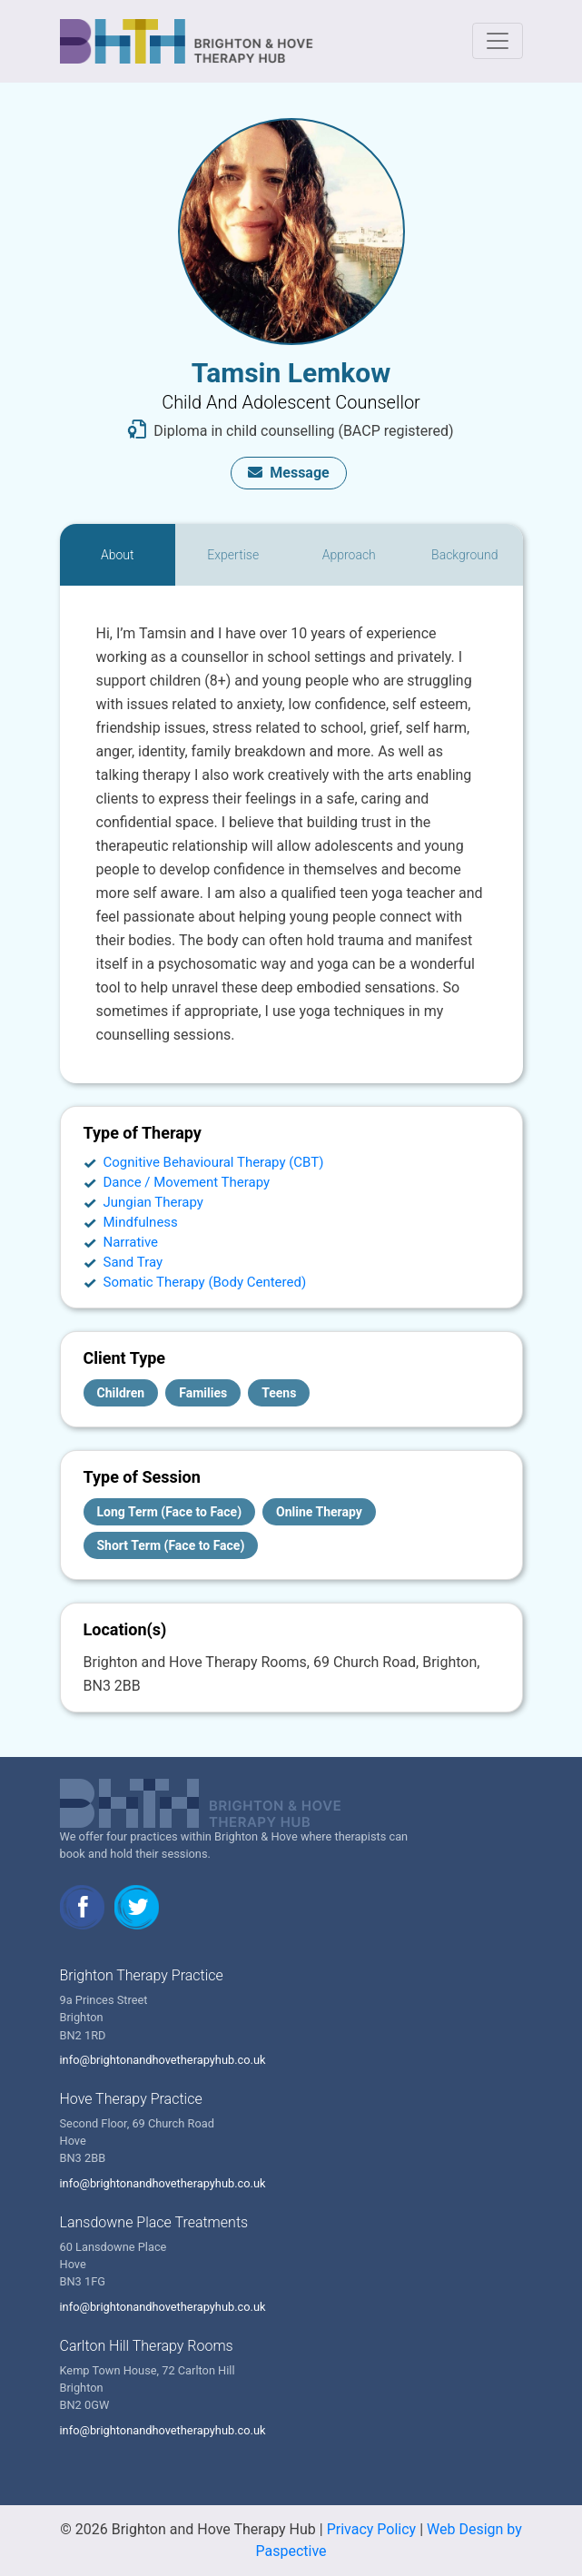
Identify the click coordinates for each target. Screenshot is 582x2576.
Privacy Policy (372, 2529)
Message (288, 472)
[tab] (118, 555)
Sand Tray (133, 1262)
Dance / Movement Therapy (187, 1182)
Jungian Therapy (153, 1202)
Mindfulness (141, 1222)
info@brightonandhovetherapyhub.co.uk (163, 2060)
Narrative (131, 1242)
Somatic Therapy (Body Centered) (205, 1282)
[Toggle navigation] (497, 41)
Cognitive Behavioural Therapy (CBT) (214, 1162)
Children (121, 1393)
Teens (278, 1393)
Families (203, 1393)
